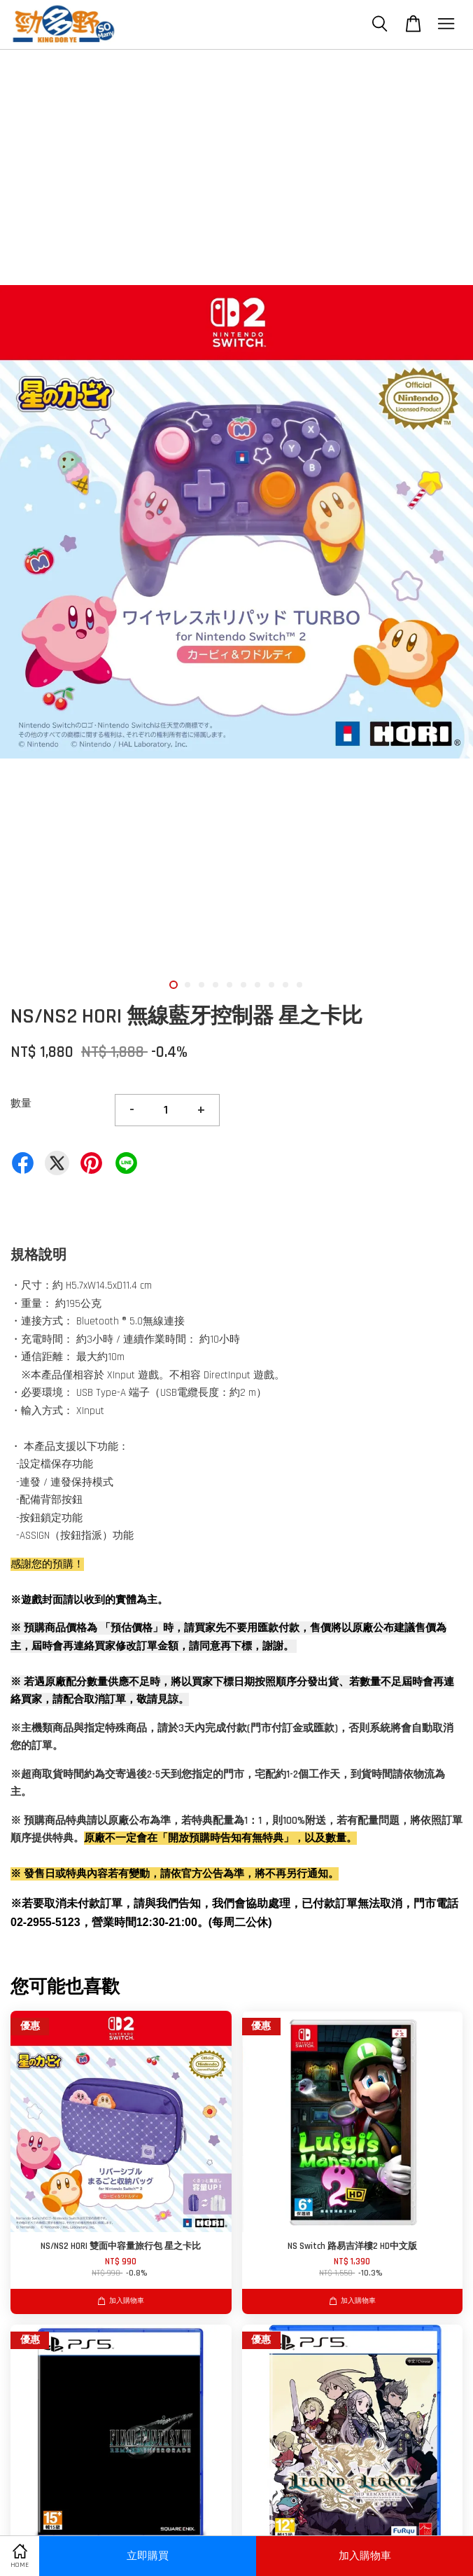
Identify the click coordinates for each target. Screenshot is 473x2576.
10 (299, 985)
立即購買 (148, 2556)
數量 (20, 1103)
